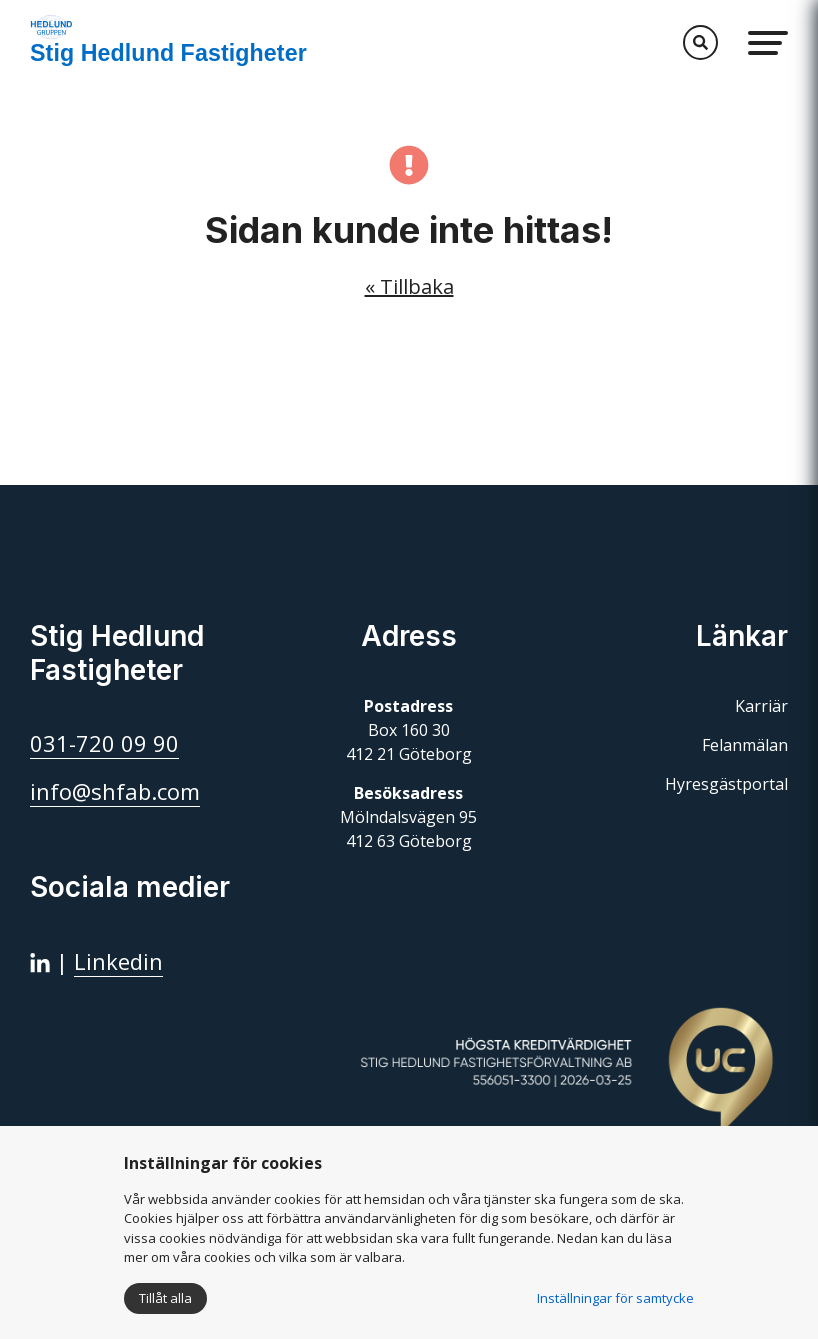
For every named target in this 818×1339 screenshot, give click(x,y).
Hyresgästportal (726, 784)
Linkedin (118, 961)
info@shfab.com (115, 791)
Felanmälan (745, 745)
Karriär (761, 706)
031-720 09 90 (104, 743)
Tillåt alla (165, 1298)
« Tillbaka (409, 286)
